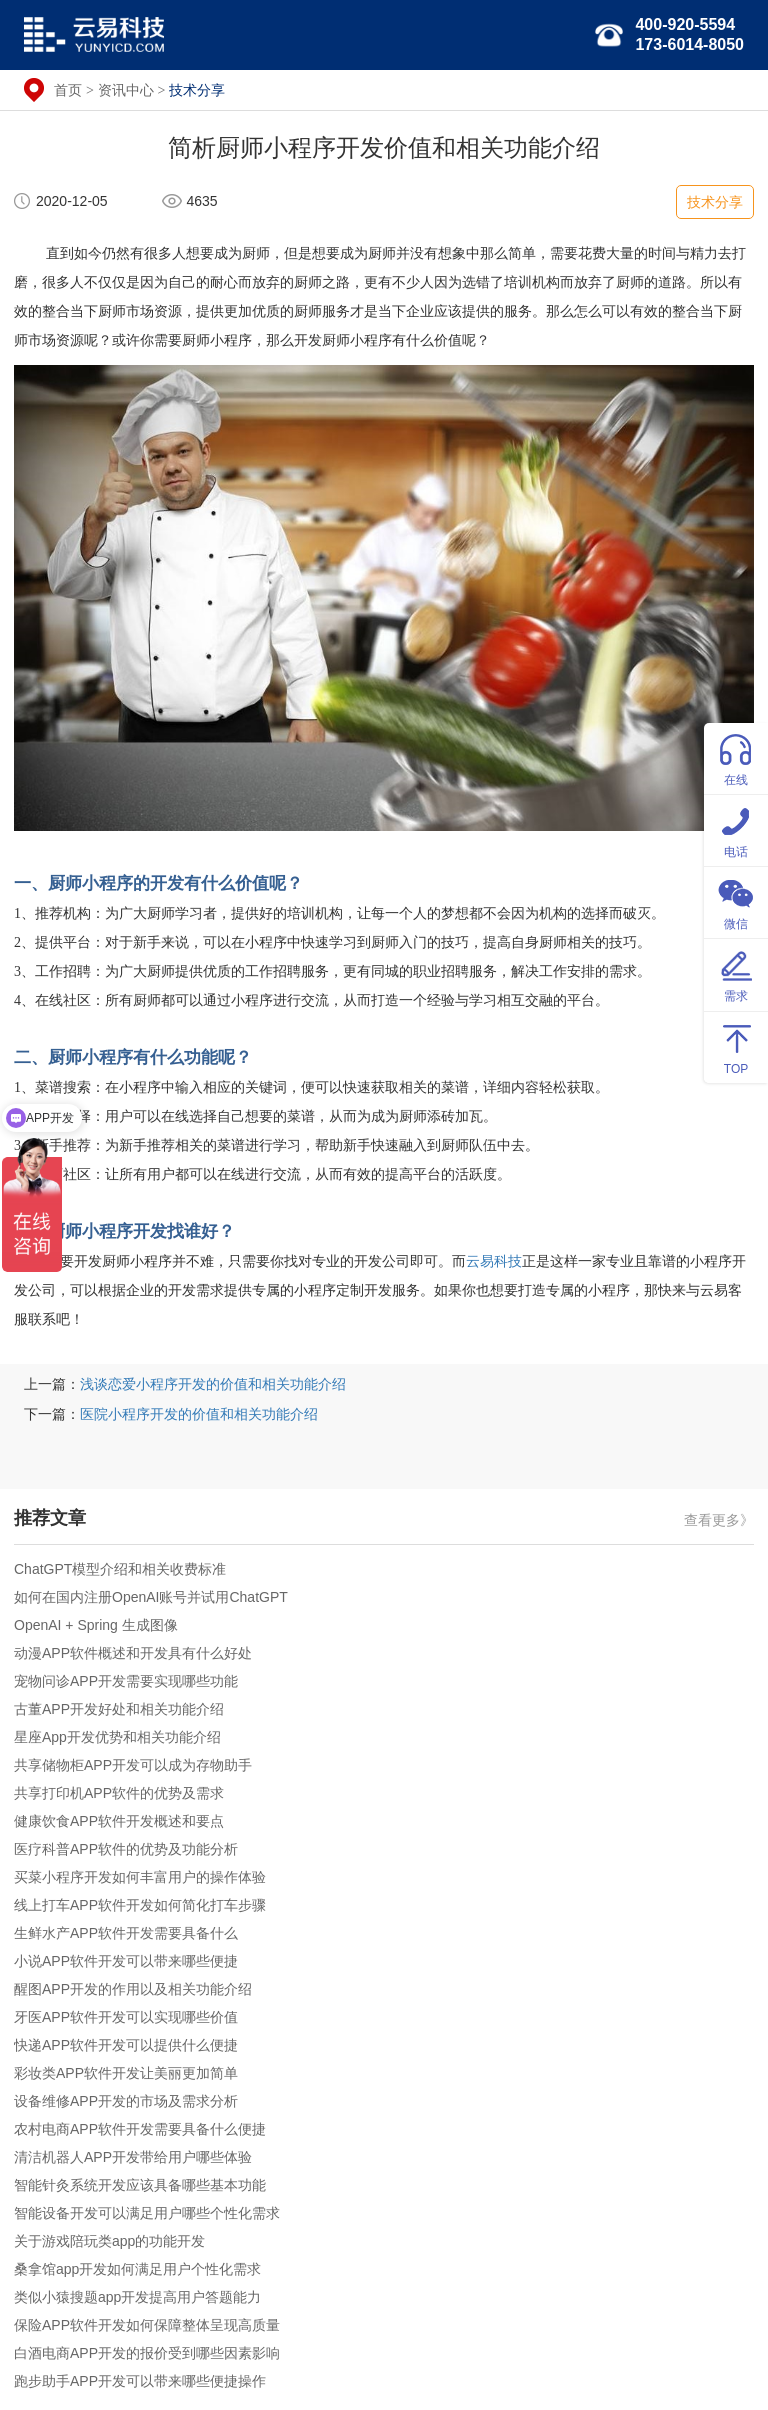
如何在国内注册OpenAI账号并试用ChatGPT (151, 1597)
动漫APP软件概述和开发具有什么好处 (133, 1653)
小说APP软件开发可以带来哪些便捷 (126, 1961)
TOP (736, 1046)
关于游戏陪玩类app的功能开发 (109, 2241)
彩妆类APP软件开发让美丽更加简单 (126, 2073)
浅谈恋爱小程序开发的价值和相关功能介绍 (213, 1384)
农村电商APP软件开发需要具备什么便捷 (140, 2129)
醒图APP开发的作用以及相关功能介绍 (133, 1989)
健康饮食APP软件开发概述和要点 (119, 1821)
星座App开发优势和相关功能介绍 (117, 1737)
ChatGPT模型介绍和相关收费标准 (120, 1569)
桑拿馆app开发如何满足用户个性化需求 (137, 2269)
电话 (736, 829)
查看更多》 (719, 1520)
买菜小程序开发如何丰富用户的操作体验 (140, 1877)
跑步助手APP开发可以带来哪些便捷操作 (140, 2381)
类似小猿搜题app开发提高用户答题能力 (137, 2297)
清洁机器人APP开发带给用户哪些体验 (133, 2157)
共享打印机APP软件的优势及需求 (119, 1793)
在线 (736, 757)
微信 (736, 901)
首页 (68, 90)
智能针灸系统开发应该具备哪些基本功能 (140, 2185)
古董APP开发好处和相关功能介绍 (119, 1709)
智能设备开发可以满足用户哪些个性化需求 (147, 2213)
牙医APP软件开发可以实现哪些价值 (126, 2017)
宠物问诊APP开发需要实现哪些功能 (126, 1681)
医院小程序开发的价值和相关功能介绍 (199, 1414)
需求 (736, 973)
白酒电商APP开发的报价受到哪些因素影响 (147, 2353)
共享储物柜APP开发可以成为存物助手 (133, 1765)
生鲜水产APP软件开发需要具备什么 (126, 1933)
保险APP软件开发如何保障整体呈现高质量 (147, 2325)
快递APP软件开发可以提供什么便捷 (126, 2045)
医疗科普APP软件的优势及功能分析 (126, 1849)
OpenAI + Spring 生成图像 (96, 1625)
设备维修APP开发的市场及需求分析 (126, 2101)
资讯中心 (126, 90)
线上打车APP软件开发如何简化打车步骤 (140, 1905)
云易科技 (494, 1261)
